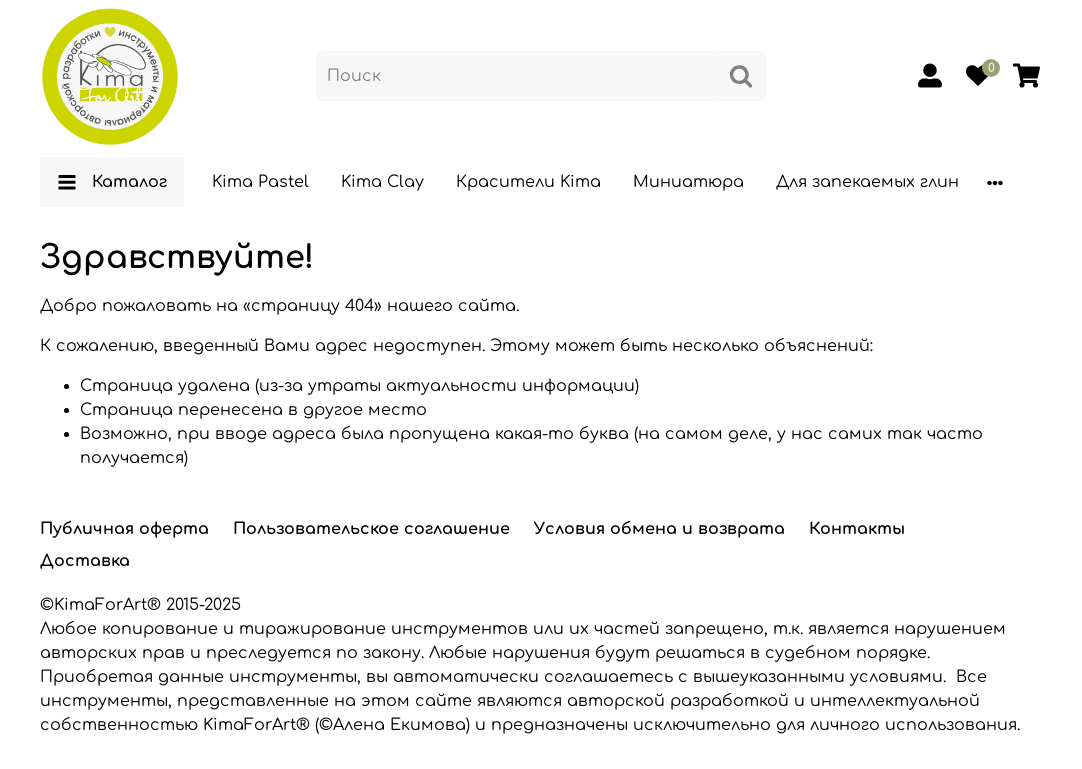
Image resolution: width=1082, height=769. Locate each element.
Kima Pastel (260, 182)
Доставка (85, 561)
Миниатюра (688, 182)
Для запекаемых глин (867, 182)
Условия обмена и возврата (659, 529)
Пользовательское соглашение (371, 529)
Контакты (857, 529)
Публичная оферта (124, 529)
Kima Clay (382, 182)
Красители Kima (528, 182)
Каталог (112, 182)
